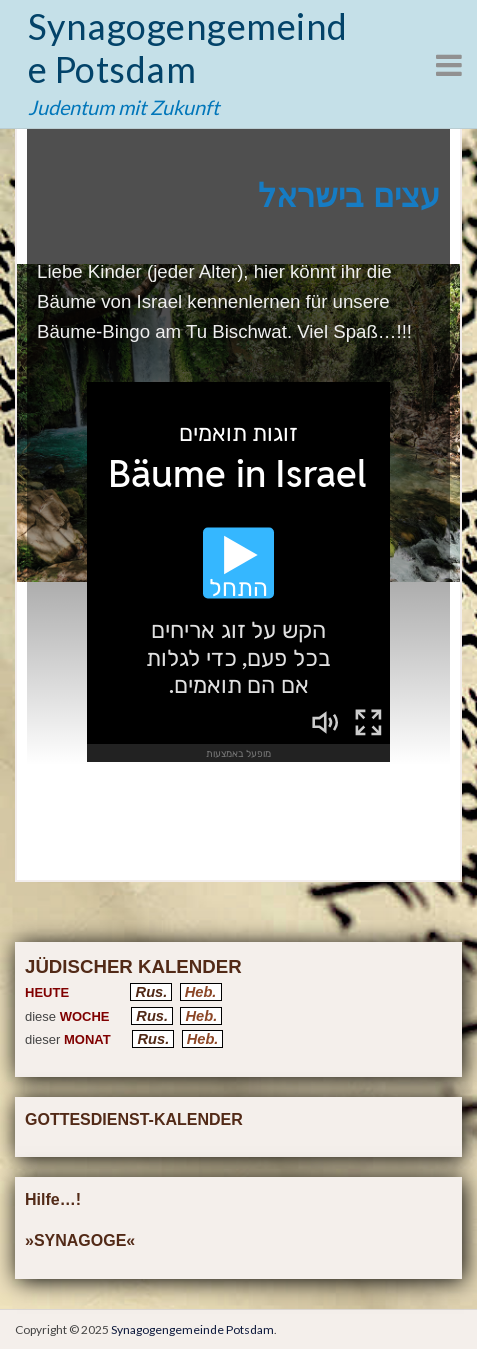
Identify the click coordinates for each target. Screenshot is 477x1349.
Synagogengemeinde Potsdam (188, 47)
